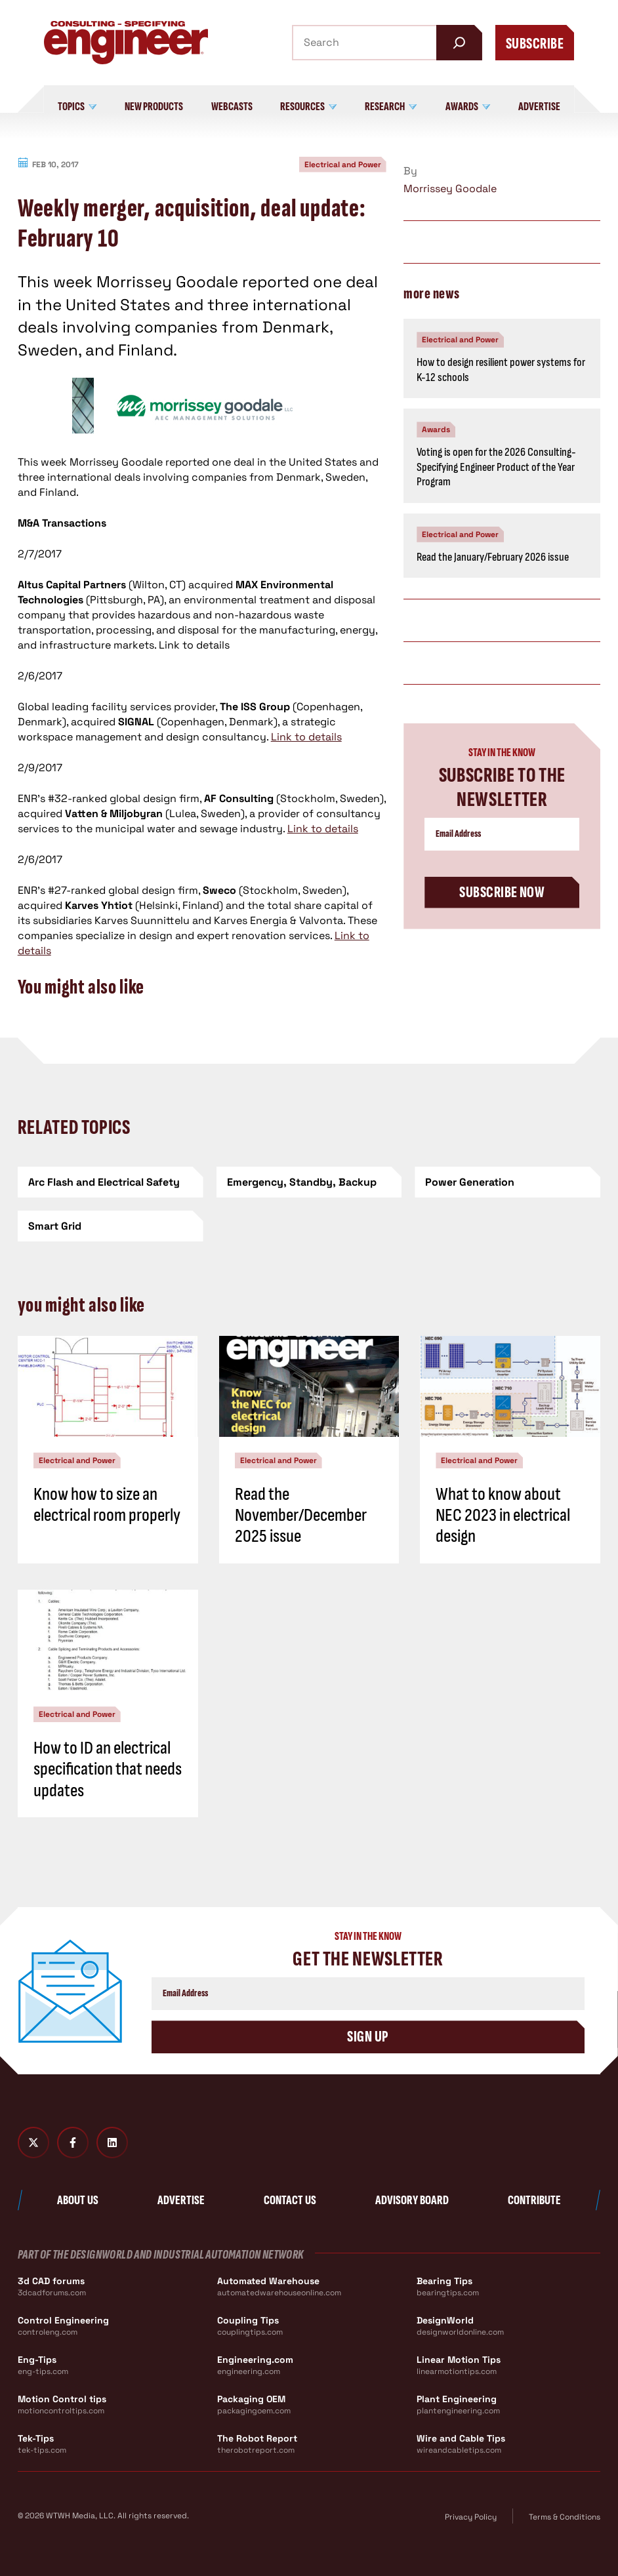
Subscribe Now (502, 892)
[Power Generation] (507, 1182)
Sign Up (367, 2036)
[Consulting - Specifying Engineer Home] (126, 42)
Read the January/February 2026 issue (493, 557)
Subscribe (535, 43)
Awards (436, 429)
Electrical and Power (342, 164)
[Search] (459, 42)
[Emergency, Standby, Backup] (309, 1182)
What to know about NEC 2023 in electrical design (503, 1515)
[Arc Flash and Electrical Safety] (110, 1182)
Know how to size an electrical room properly (106, 1504)
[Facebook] (73, 2142)
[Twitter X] (33, 2142)
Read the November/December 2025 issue (301, 1515)
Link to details (306, 737)
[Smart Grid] (110, 1226)
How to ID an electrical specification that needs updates (107, 1769)
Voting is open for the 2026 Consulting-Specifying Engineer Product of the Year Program (496, 467)
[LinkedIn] (112, 2142)
